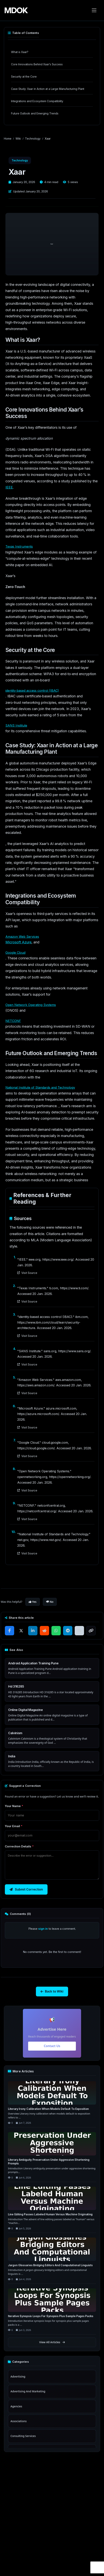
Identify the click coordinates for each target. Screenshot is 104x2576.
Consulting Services (23, 2436)
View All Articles (52, 2342)
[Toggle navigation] (94, 10)
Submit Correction (26, 1889)
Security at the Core (24, 76)
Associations (18, 2421)
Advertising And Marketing (27, 2391)
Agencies (16, 2406)
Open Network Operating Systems (30, 1005)
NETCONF (13, 1021)
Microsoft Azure (18, 942)
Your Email (13, 1826)
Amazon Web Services (22, 937)
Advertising (17, 2376)
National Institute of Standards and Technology (40, 1087)
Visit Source (27, 1273)
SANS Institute (16, 725)
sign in (43, 1928)
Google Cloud (15, 953)
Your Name (14, 1806)
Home (7, 138)
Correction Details (19, 1846)
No (49, 1602)
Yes (32, 1602)
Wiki (18, 138)
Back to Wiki (52, 1991)
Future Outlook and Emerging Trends (34, 113)
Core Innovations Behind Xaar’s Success (37, 64)
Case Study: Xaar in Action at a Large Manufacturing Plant (47, 88)
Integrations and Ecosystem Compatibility (37, 101)
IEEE (9, 487)
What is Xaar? (19, 52)
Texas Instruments (19, 546)
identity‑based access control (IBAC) (32, 690)
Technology (33, 138)
